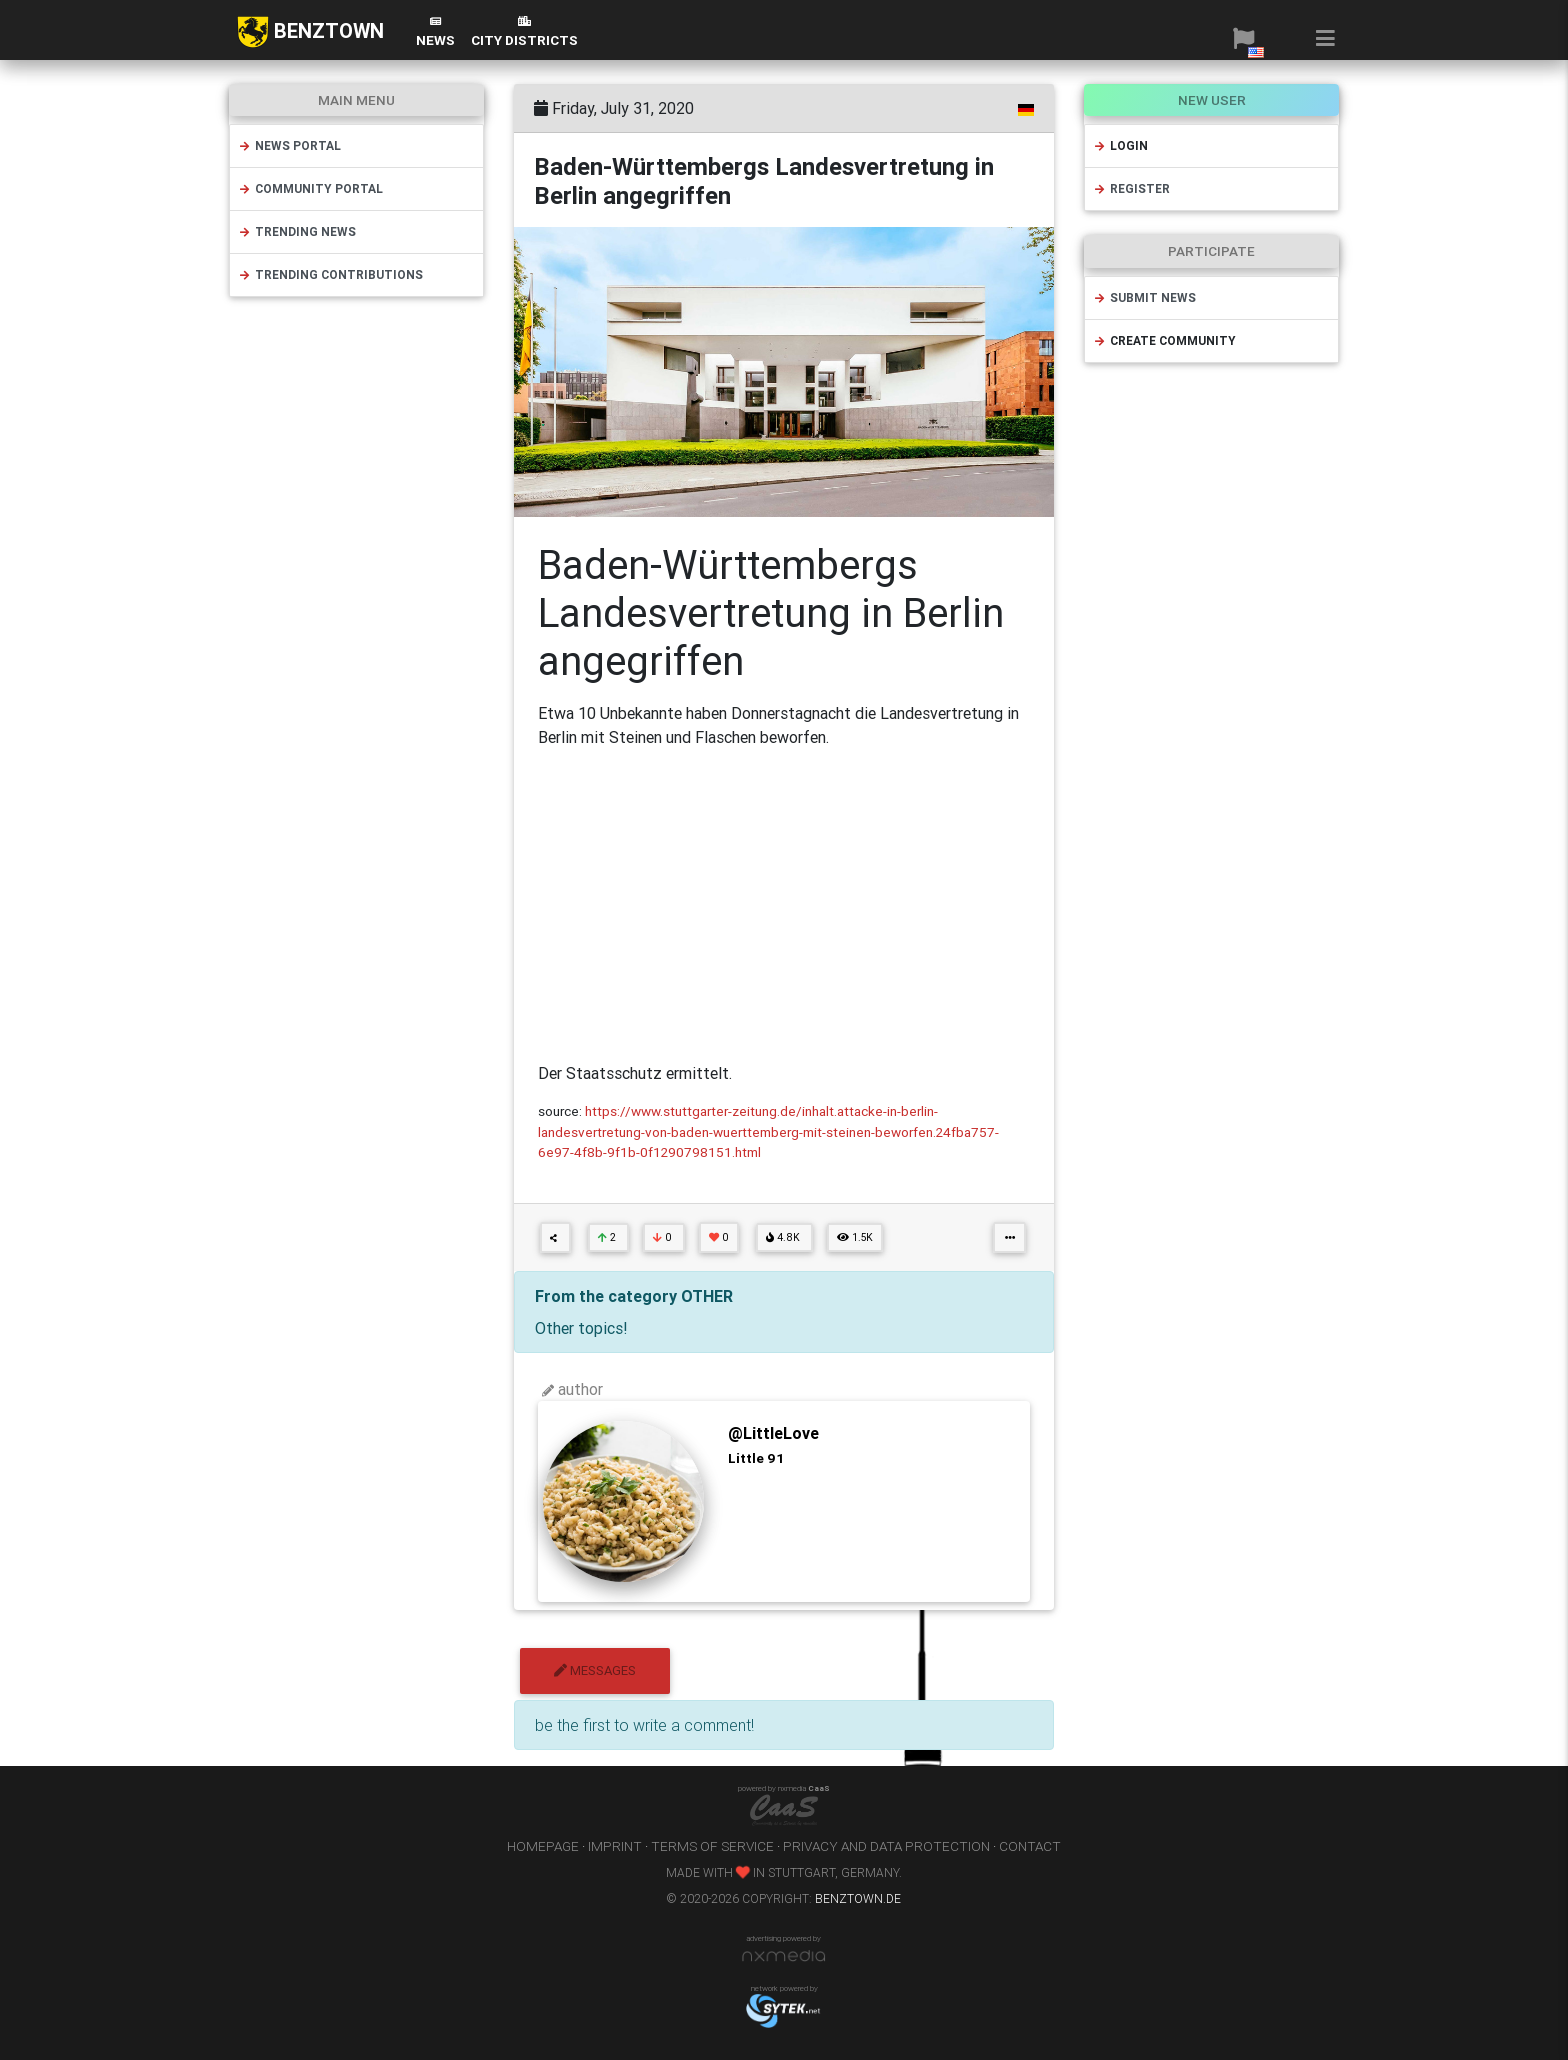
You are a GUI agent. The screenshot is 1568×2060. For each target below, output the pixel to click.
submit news (1144, 297)
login (1120, 145)
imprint (615, 1846)
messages (595, 1670)
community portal (310, 188)
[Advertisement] (784, 905)
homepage (543, 1846)
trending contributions (330, 274)
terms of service (712, 1846)
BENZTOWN (310, 32)
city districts (524, 32)
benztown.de (858, 1898)
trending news (297, 231)
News (435, 32)
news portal (289, 145)
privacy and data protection (886, 1846)
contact (1030, 1846)
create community (1164, 340)
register (1131, 188)
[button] (1243, 38)
